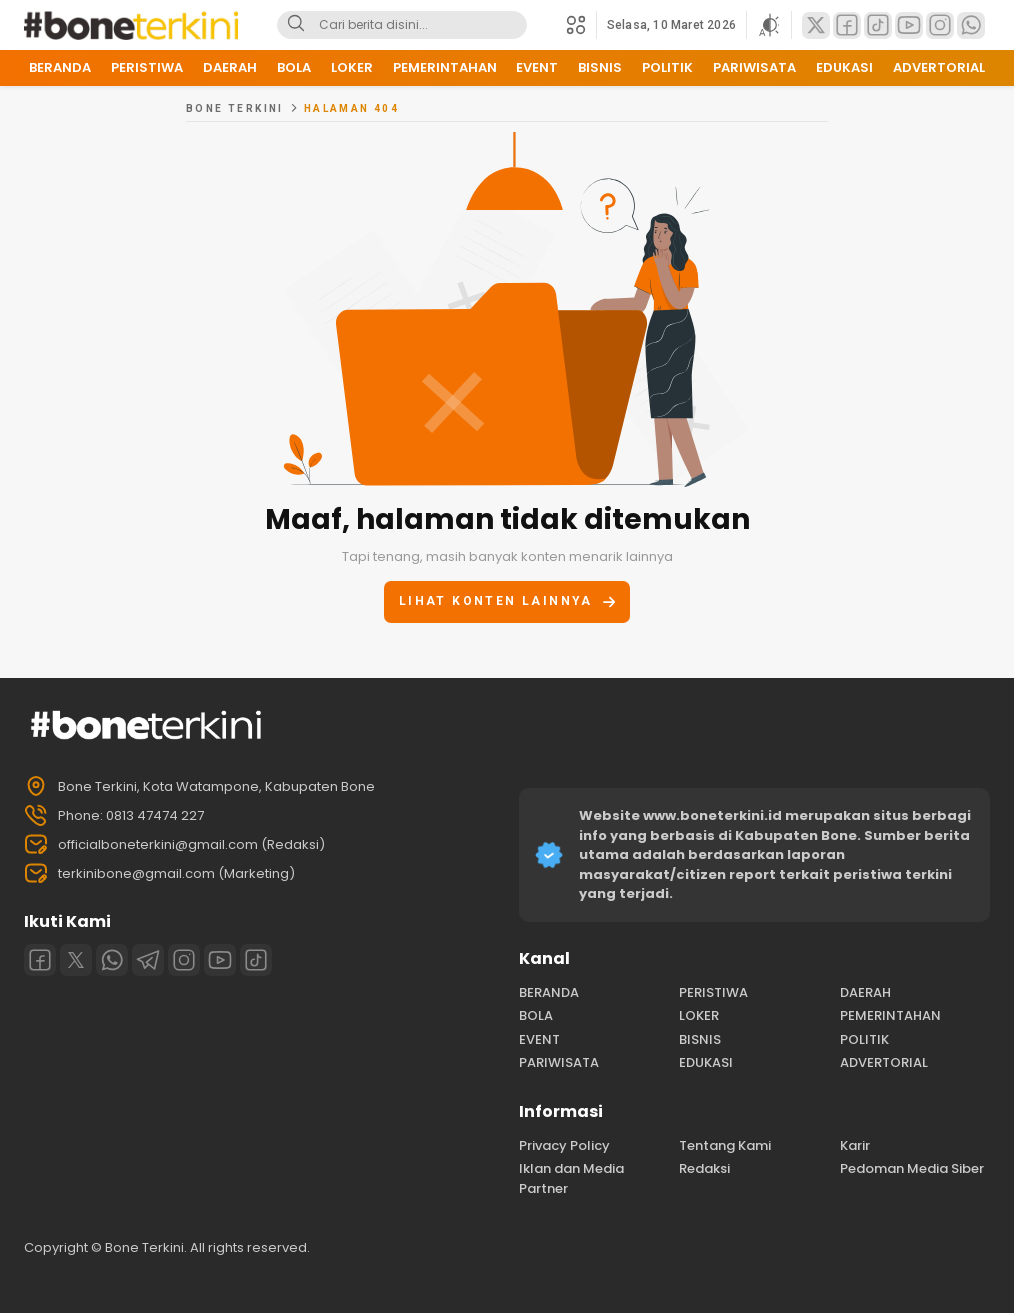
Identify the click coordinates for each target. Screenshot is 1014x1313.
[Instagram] (184, 960)
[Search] (296, 25)
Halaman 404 (351, 108)
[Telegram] (148, 960)
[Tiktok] (256, 960)
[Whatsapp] (112, 960)
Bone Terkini (235, 108)
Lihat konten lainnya (507, 601)
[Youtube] (220, 960)
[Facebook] (40, 960)
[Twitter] (76, 960)
